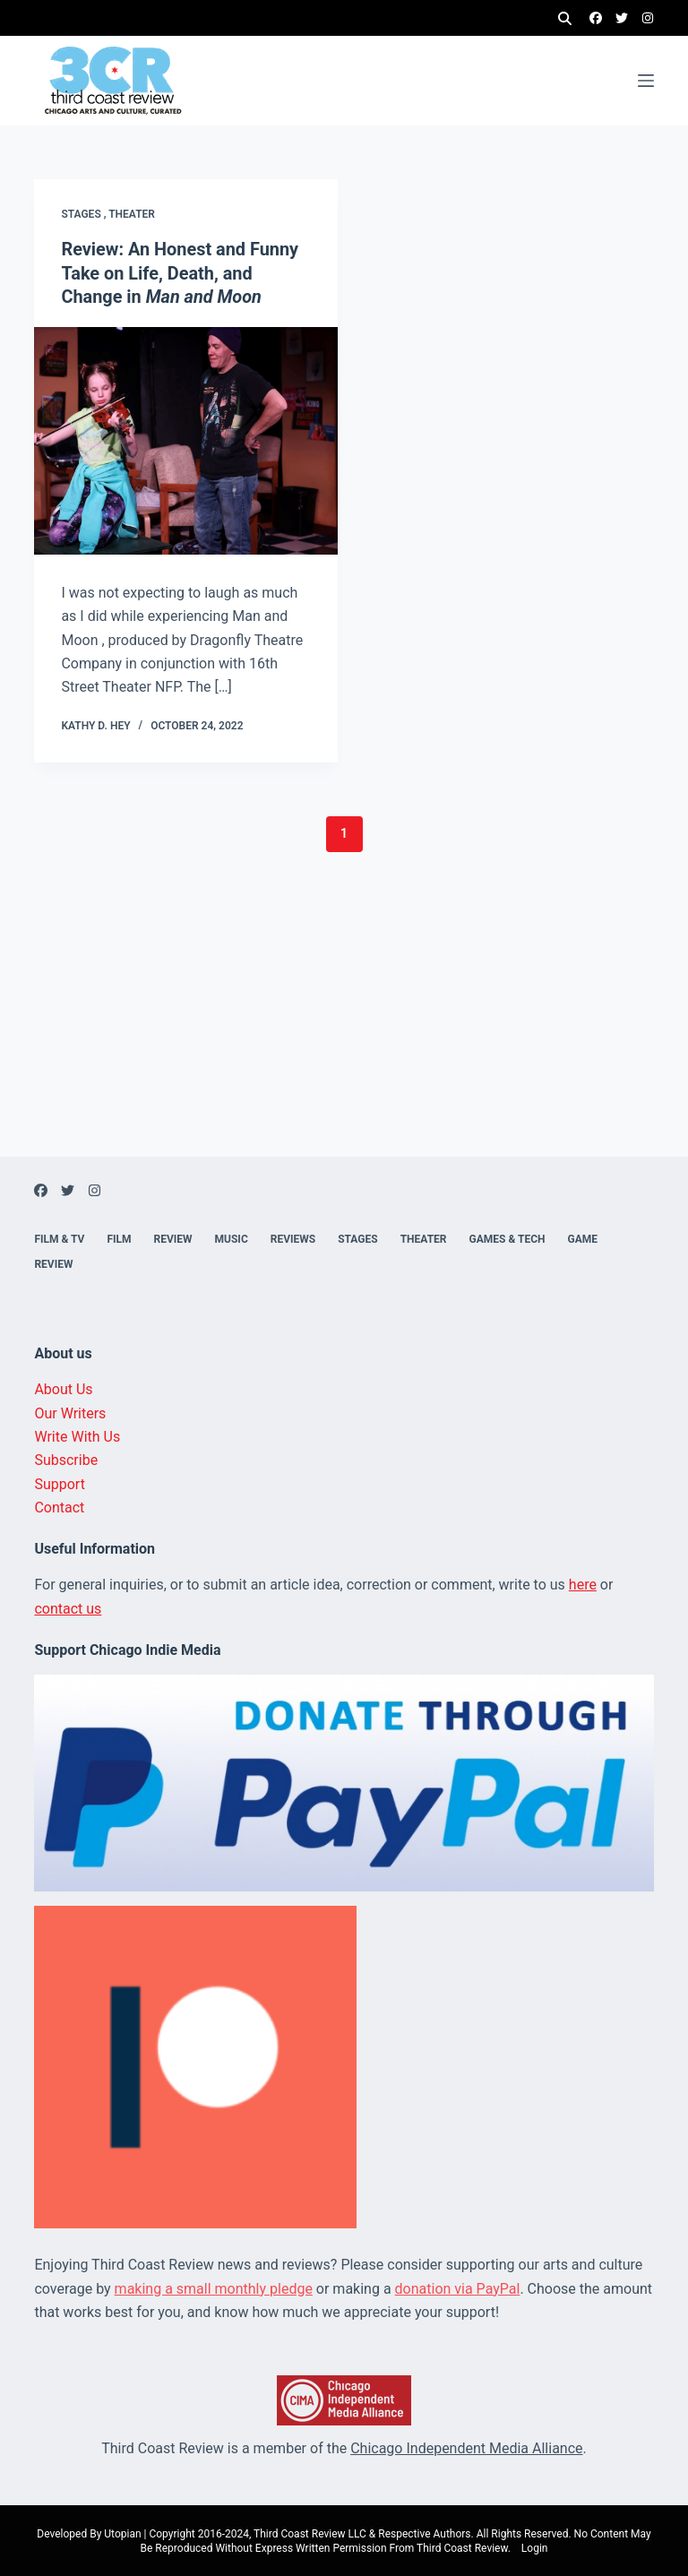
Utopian (122, 2532)
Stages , (84, 214)
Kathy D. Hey (95, 723)
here (583, 1582)
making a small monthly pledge (214, 2286)
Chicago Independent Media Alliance (466, 2445)
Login (534, 2545)
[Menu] (646, 81)
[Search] (565, 18)
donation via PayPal (457, 2286)
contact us (67, 1606)
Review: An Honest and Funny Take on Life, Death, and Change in (180, 272)
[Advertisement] (344, 1028)
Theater (131, 214)
